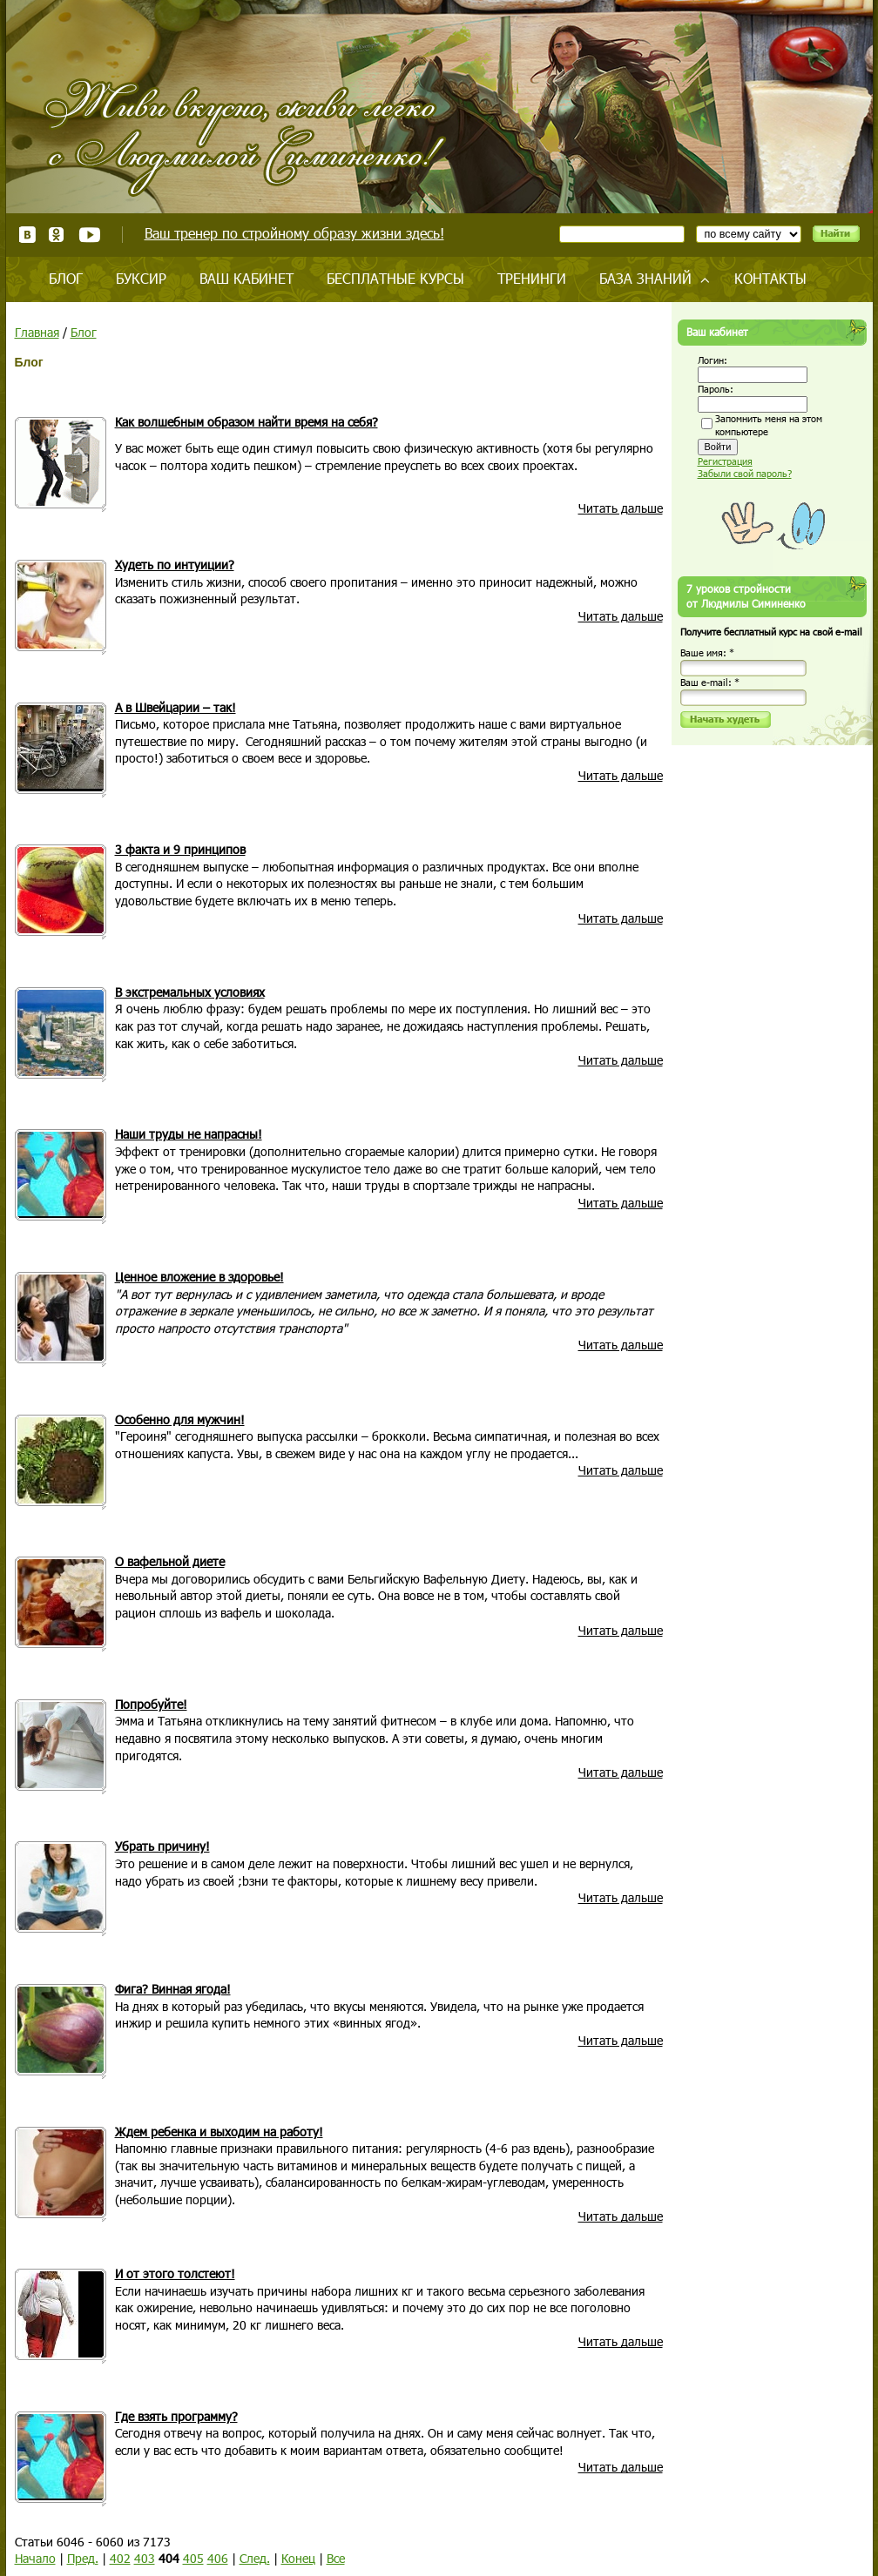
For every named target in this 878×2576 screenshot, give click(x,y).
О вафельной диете (170, 1561)
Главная (37, 332)
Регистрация (725, 461)
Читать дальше (620, 508)
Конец (298, 2558)
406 (217, 2558)
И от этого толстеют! (175, 2273)
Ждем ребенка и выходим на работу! (219, 2131)
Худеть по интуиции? (174, 564)
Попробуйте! (151, 1704)
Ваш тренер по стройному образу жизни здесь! (294, 233)
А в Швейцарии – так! (175, 707)
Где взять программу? (176, 2416)
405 (193, 2558)
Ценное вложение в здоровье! (199, 1276)
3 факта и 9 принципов (180, 849)
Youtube (89, 234)
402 (120, 2558)
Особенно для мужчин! (180, 1419)
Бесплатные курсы (395, 278)
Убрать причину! (162, 1846)
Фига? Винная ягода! (173, 1989)
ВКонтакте (27, 234)
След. (255, 2558)
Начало (35, 2558)
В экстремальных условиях (190, 992)
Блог (66, 278)
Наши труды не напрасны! (188, 1134)
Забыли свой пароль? (745, 473)
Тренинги (531, 278)
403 (144, 2558)
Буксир (141, 278)
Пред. (82, 2558)
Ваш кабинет (246, 278)
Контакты (770, 278)
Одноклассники (57, 234)
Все (336, 2558)
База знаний (645, 278)
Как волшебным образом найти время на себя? (246, 422)
